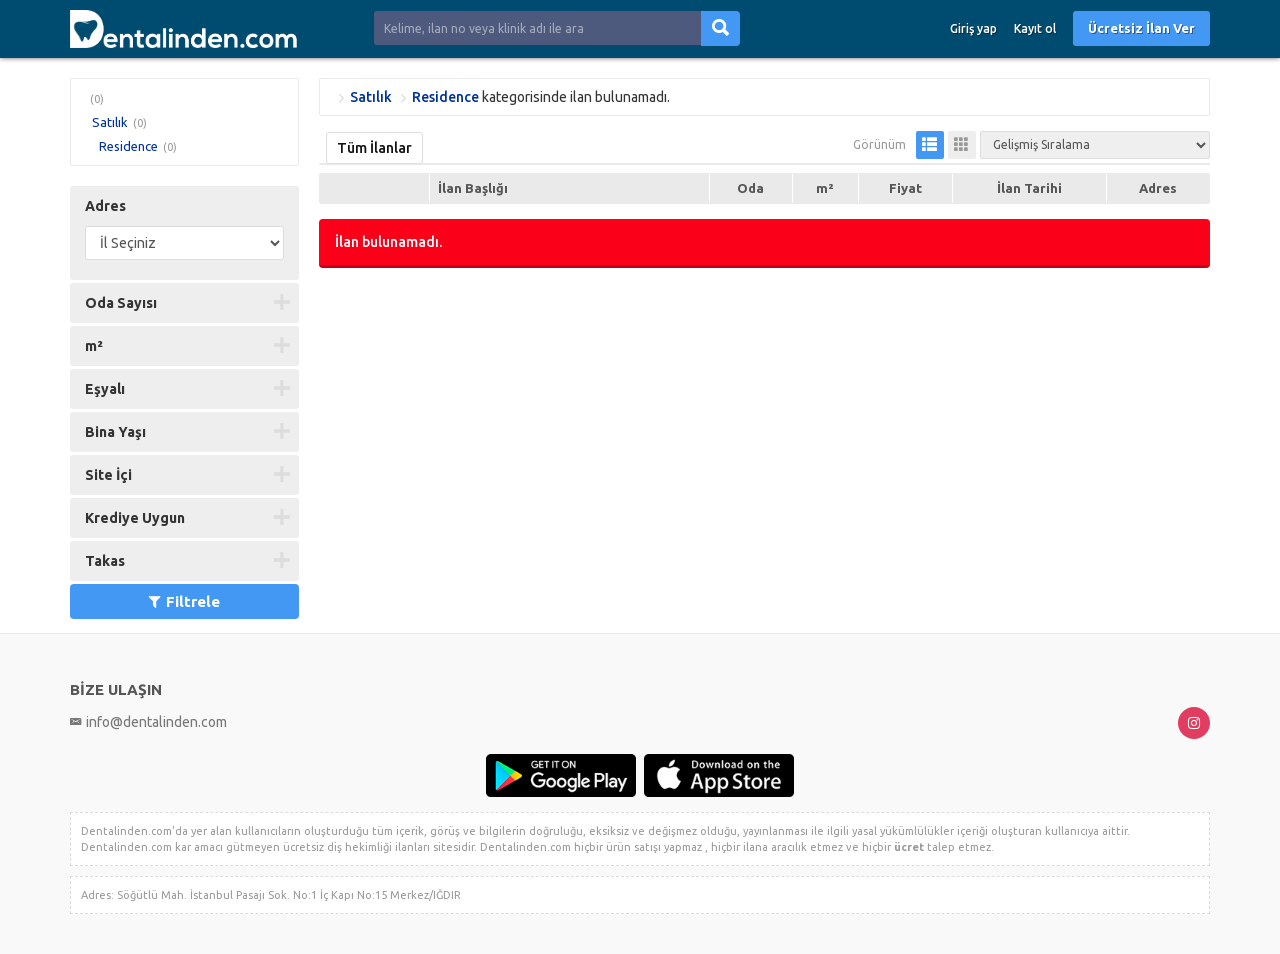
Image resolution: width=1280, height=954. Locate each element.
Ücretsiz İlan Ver (1141, 28)
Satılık (110, 122)
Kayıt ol (1035, 28)
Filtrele (184, 601)
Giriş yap (973, 28)
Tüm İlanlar (374, 148)
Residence (128, 146)
